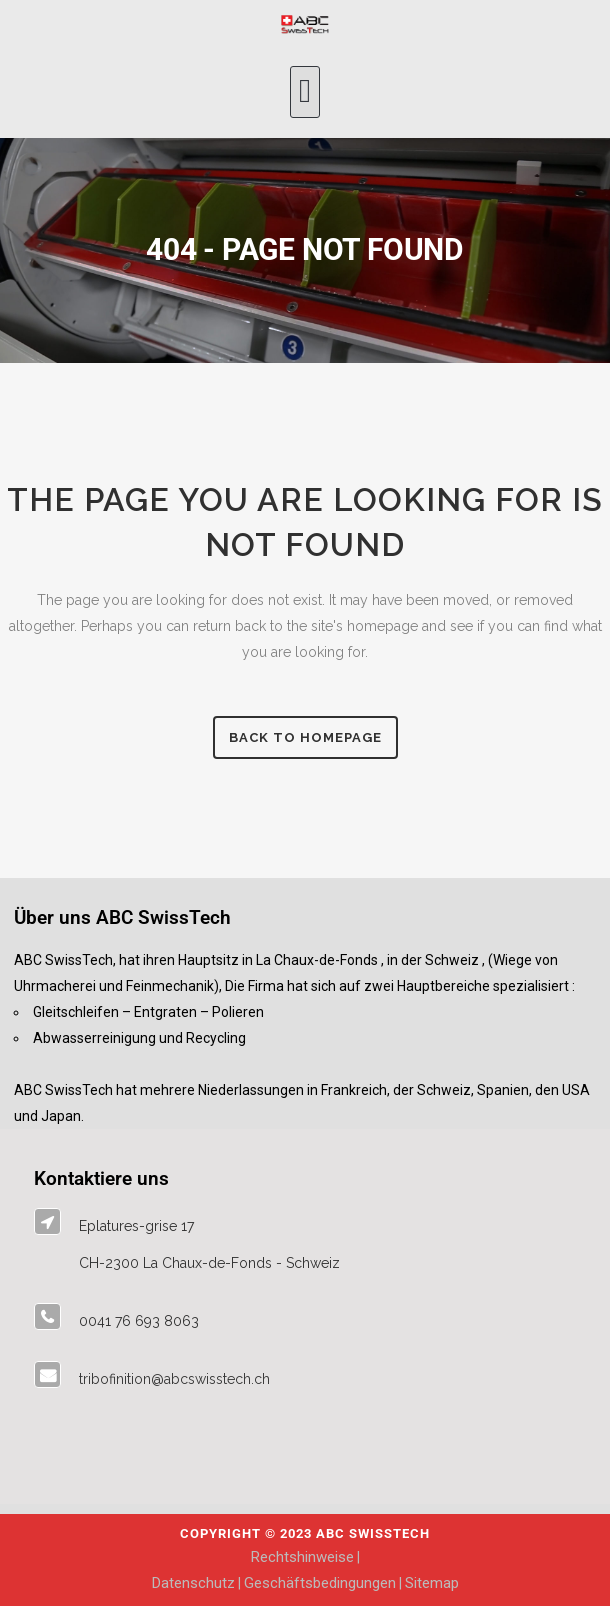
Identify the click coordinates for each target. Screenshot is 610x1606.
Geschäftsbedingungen (320, 1583)
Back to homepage (305, 737)
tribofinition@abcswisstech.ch (174, 1379)
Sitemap (432, 1583)
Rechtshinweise (302, 1557)
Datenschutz (193, 1583)
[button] (305, 92)
